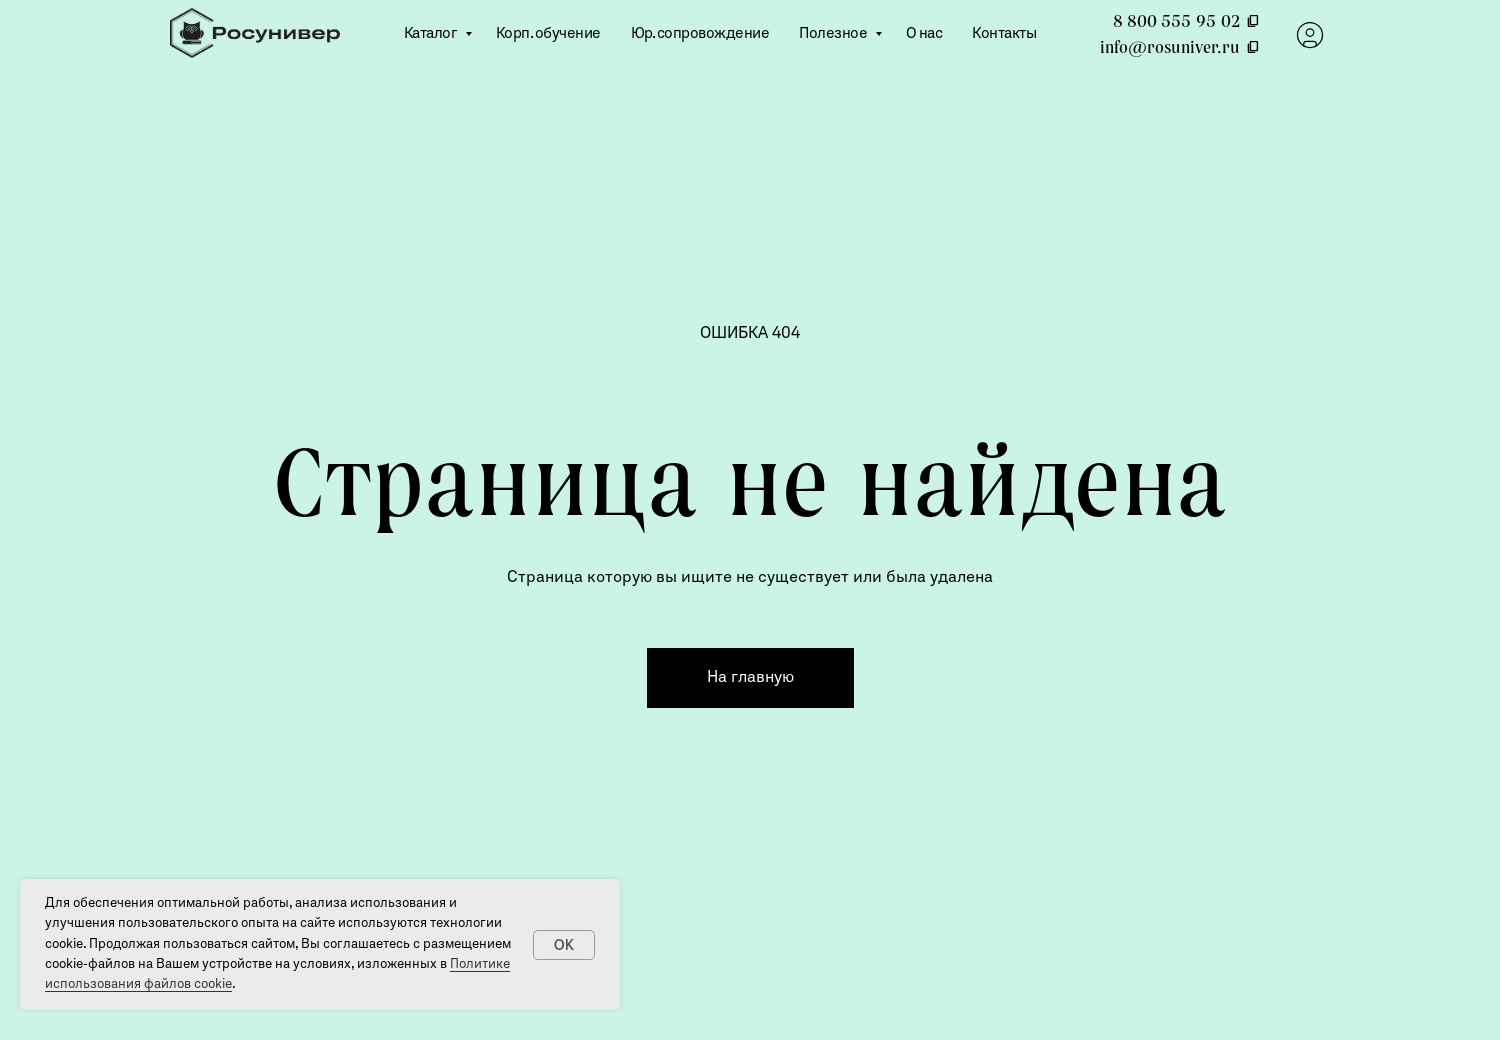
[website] (1310, 35)
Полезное (834, 34)
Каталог (432, 34)
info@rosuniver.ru (1180, 46)
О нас (924, 34)
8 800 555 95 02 (1186, 20)
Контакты (1004, 34)
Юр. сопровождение (700, 34)
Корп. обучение (548, 34)
